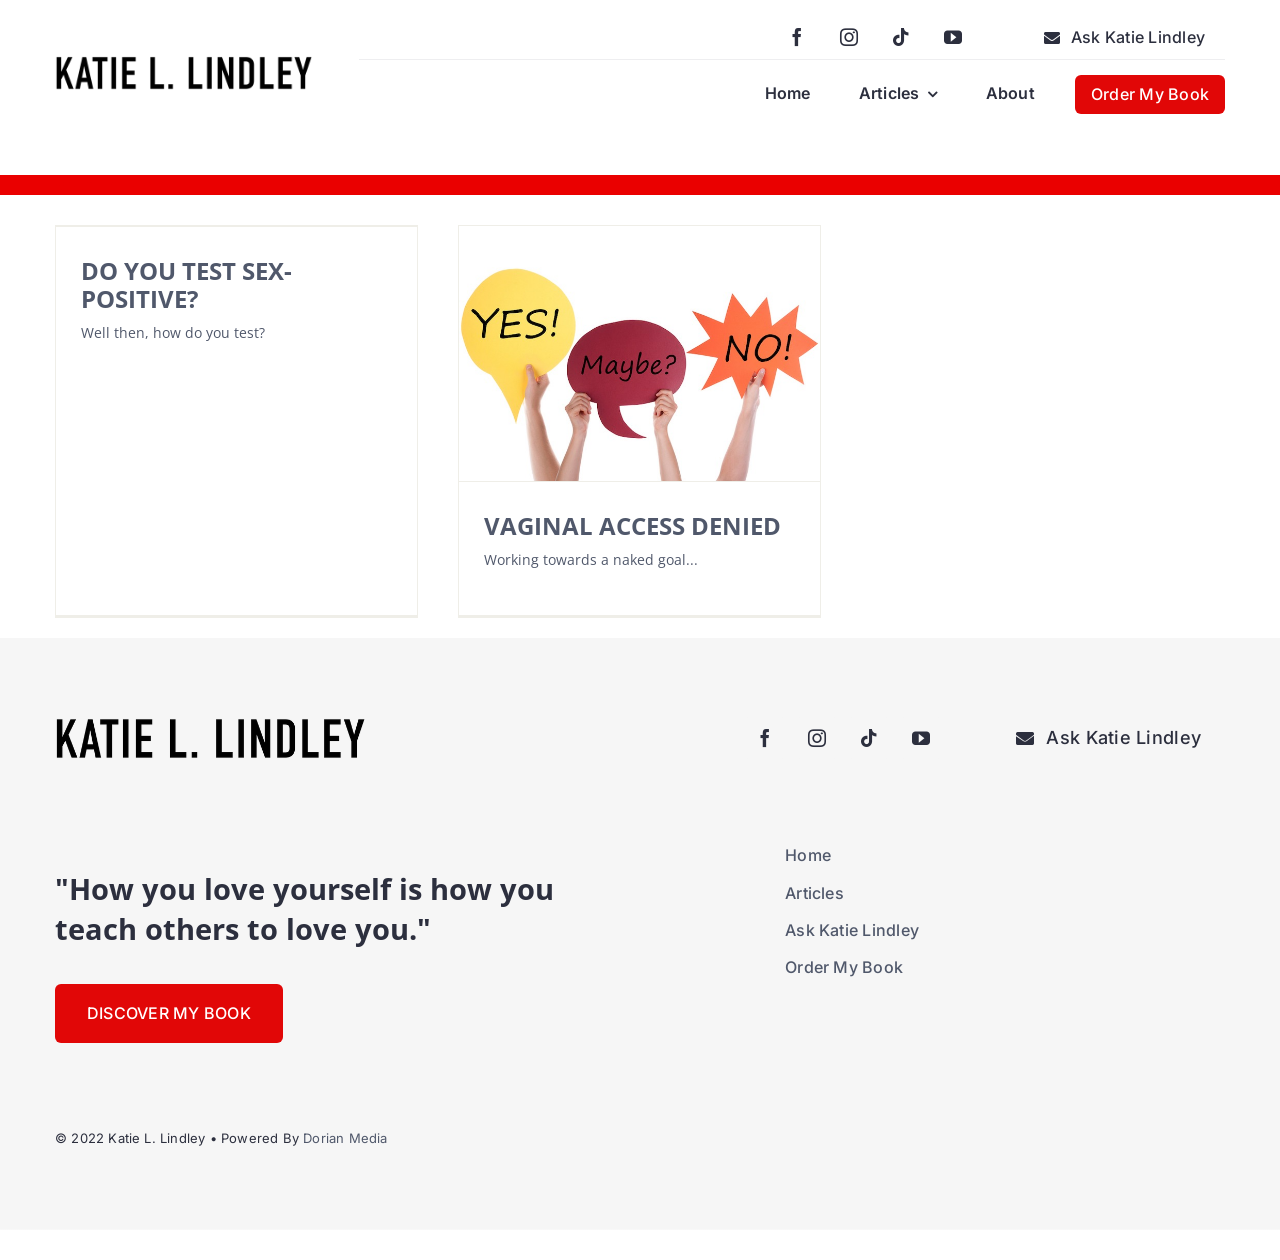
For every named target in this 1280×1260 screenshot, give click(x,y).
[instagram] (849, 37)
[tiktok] (901, 37)
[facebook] (797, 37)
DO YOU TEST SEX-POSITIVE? (186, 284)
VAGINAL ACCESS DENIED (632, 525)
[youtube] (953, 37)
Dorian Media (345, 1138)
